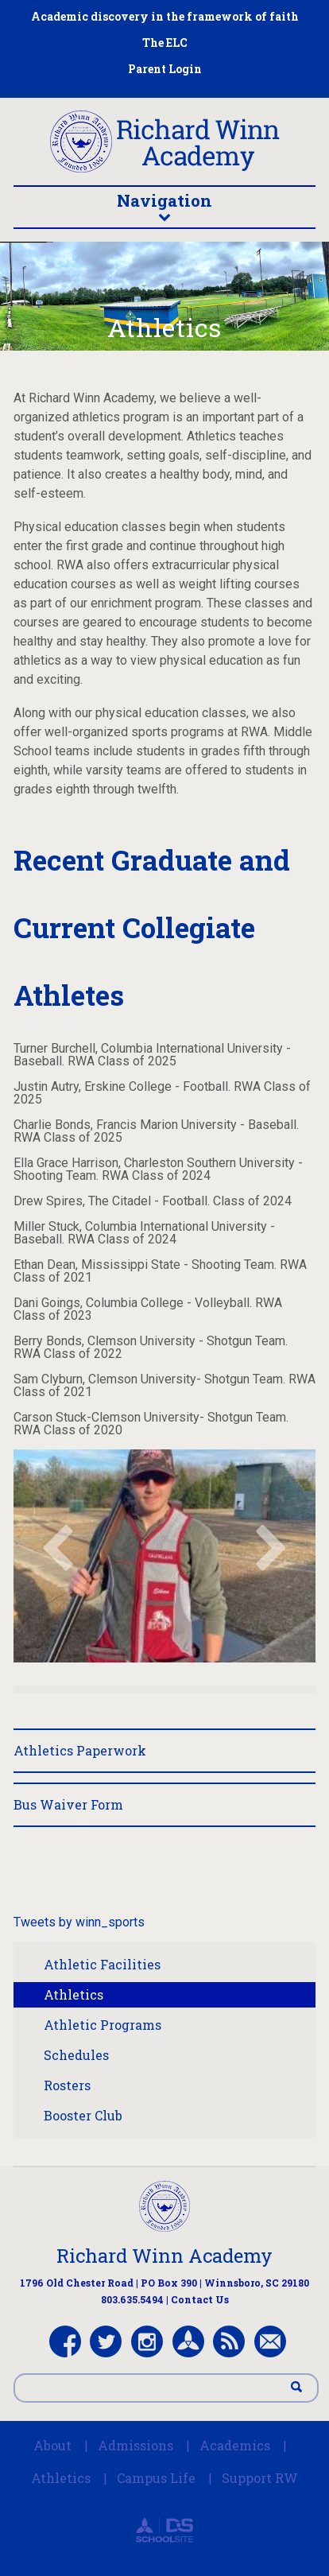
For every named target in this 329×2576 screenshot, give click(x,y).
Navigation (165, 206)
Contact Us (200, 2299)
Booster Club (83, 2115)
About (52, 2445)
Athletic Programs (102, 2024)
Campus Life (156, 2477)
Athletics (73, 1994)
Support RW (260, 2477)
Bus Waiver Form (68, 1804)
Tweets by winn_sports (79, 1922)
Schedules (76, 2054)
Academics (234, 2445)
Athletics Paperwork (80, 1750)
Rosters (67, 2085)
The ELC (165, 42)
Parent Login (165, 68)
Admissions (135, 2445)
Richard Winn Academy (164, 2255)
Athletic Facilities (102, 1964)
